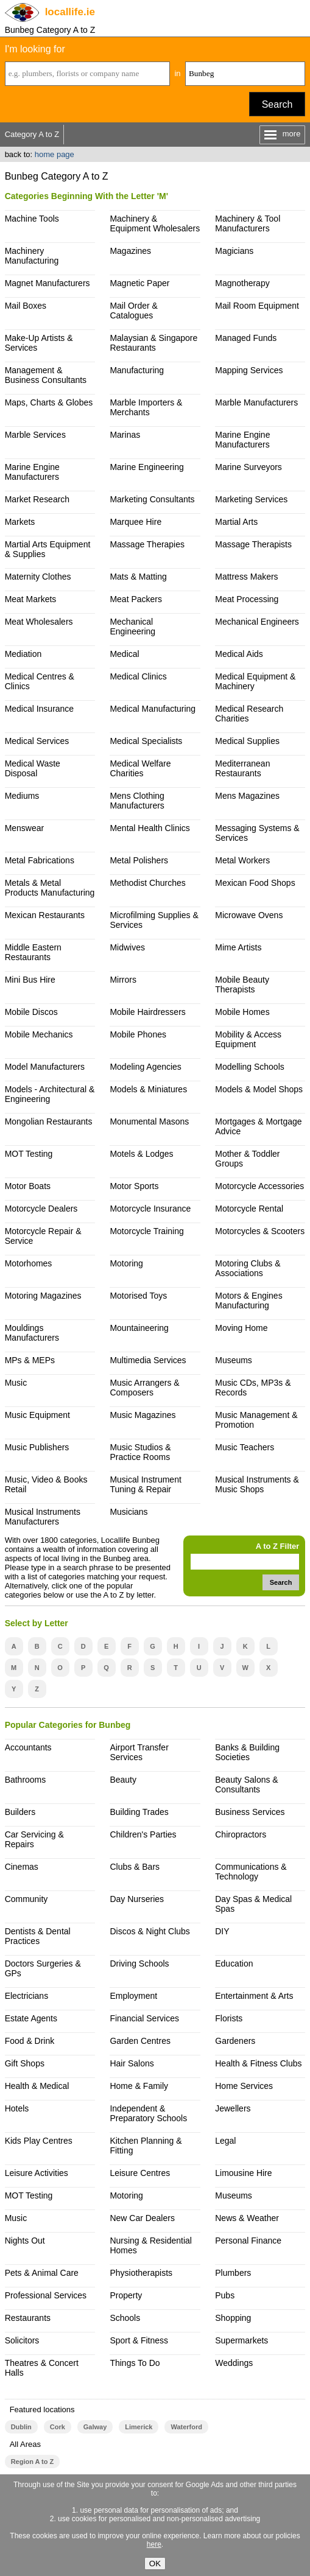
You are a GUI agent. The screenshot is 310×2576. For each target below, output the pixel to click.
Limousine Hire (243, 2173)
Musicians (128, 1512)
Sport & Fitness (139, 2340)
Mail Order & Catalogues (134, 310)
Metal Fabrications (39, 860)
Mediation (23, 654)
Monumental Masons (149, 1121)
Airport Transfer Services (139, 1752)
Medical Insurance (39, 709)
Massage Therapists (253, 544)
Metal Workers (242, 860)
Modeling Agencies (145, 1067)
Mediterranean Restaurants (242, 768)
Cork (57, 2426)
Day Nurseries (137, 1899)
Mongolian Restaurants (49, 1121)
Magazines (130, 251)
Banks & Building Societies (247, 1752)
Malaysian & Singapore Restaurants (153, 343)
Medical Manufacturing (153, 709)
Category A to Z (32, 134)
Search (277, 104)
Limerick (138, 2426)
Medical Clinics (138, 676)
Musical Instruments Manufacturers (42, 1516)
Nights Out (25, 2240)
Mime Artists (238, 947)
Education (234, 1963)
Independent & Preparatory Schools (148, 2113)
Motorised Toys (138, 1295)
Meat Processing (246, 599)
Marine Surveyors (248, 467)
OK (155, 2563)
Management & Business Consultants (45, 375)
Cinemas (21, 1867)
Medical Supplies (247, 741)
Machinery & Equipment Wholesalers (155, 223)
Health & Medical (37, 2086)
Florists (228, 2018)
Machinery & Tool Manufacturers (247, 223)
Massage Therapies (147, 544)
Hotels (17, 2108)
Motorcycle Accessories (259, 1186)
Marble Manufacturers (256, 402)
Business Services (249, 1812)
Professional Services (45, 2295)
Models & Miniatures (148, 1089)
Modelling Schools (249, 1067)
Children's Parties (143, 1834)
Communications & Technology (250, 1871)
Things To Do (135, 2363)
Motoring (126, 1263)
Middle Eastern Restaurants (33, 952)
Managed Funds (246, 338)
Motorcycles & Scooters (260, 1231)
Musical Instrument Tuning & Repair (145, 1484)
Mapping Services (249, 370)
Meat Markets (31, 599)
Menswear (24, 828)
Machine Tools (32, 218)
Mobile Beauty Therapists (242, 984)
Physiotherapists (141, 2273)
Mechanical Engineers (257, 621)
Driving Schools (139, 1963)
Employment (133, 1996)
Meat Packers (136, 599)
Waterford (186, 2426)
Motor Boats (28, 1186)
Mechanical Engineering (132, 626)
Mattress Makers (246, 576)
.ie (70, 12)
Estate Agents (31, 2018)
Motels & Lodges (141, 1154)
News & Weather (247, 2218)
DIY (222, 1931)
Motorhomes (28, 1263)
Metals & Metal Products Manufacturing (50, 887)
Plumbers (233, 2273)
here (154, 2544)
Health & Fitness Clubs (258, 2063)
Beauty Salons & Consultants (246, 1784)
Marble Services (35, 435)
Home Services (244, 2086)
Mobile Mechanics (39, 1034)
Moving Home (241, 1328)
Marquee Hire (135, 522)
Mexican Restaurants (45, 915)
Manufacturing (137, 370)
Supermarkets (241, 2340)
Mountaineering (139, 1328)
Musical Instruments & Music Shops (257, 1484)
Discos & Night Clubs (149, 1931)
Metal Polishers (139, 860)
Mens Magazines (247, 796)
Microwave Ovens (249, 915)
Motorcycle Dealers (41, 1208)
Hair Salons (131, 2063)
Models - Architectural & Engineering (50, 1094)
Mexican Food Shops (255, 883)
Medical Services (37, 741)
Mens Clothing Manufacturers (137, 800)
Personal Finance (248, 2240)
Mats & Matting (138, 576)
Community (26, 1899)
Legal (225, 2141)
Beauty (123, 1780)
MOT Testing (29, 1154)
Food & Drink (30, 2041)
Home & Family (139, 2086)
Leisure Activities (36, 2173)
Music (16, 1383)
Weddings (234, 2363)
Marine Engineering (146, 467)
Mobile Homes (242, 1012)
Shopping (233, 2318)
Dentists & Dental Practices (38, 1936)
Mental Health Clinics (149, 828)
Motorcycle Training (146, 1231)
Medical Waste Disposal (32, 768)
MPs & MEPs (30, 1360)
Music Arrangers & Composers (144, 1387)
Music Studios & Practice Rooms (140, 1452)
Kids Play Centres (38, 2141)
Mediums (22, 796)
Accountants (28, 1747)
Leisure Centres (140, 2173)
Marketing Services (251, 499)
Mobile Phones (138, 1034)
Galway (95, 2426)
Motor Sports (134, 1186)
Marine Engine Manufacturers (242, 439)
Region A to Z (32, 2461)
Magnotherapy (242, 283)
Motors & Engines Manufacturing (248, 1300)
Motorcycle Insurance (150, 1208)
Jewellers (232, 2108)
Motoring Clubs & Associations (247, 1268)
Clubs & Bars (135, 1867)
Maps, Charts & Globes (49, 402)
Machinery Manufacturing (32, 255)
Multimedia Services (148, 1360)
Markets (20, 522)
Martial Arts (236, 522)
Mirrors (123, 979)
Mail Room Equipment (257, 306)
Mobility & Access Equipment (248, 1039)
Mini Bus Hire (30, 979)
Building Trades (139, 1812)
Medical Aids (239, 654)
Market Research (37, 499)
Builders (20, 1812)
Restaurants (28, 2318)
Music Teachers (244, 1447)
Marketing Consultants (152, 499)
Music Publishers (37, 1447)
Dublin (21, 2426)
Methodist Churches (147, 883)
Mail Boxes (25, 306)
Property (126, 2295)
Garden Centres (140, 2041)
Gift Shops (24, 2063)
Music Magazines (142, 1415)
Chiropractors (240, 1834)
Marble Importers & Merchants (146, 407)
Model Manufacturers (45, 1067)
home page (54, 154)
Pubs (224, 2295)
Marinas (125, 435)
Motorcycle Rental (249, 1208)
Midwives (127, 947)
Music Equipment (37, 1415)
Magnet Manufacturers (47, 283)
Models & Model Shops (259, 1089)
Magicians (234, 251)
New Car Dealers (142, 2218)
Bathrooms (25, 1780)
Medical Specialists (146, 741)
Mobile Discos (31, 1012)
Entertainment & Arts (254, 1996)
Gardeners (235, 2041)
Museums (233, 1360)
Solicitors (22, 2340)
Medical (124, 654)
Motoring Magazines (43, 1295)
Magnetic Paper (139, 283)
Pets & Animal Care (42, 2273)
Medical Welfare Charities (140, 768)
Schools (125, 2318)
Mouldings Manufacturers (32, 1332)
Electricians (27, 1996)
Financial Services (144, 2018)
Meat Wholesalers (39, 621)
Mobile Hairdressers (147, 1012)
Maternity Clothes (38, 576)
